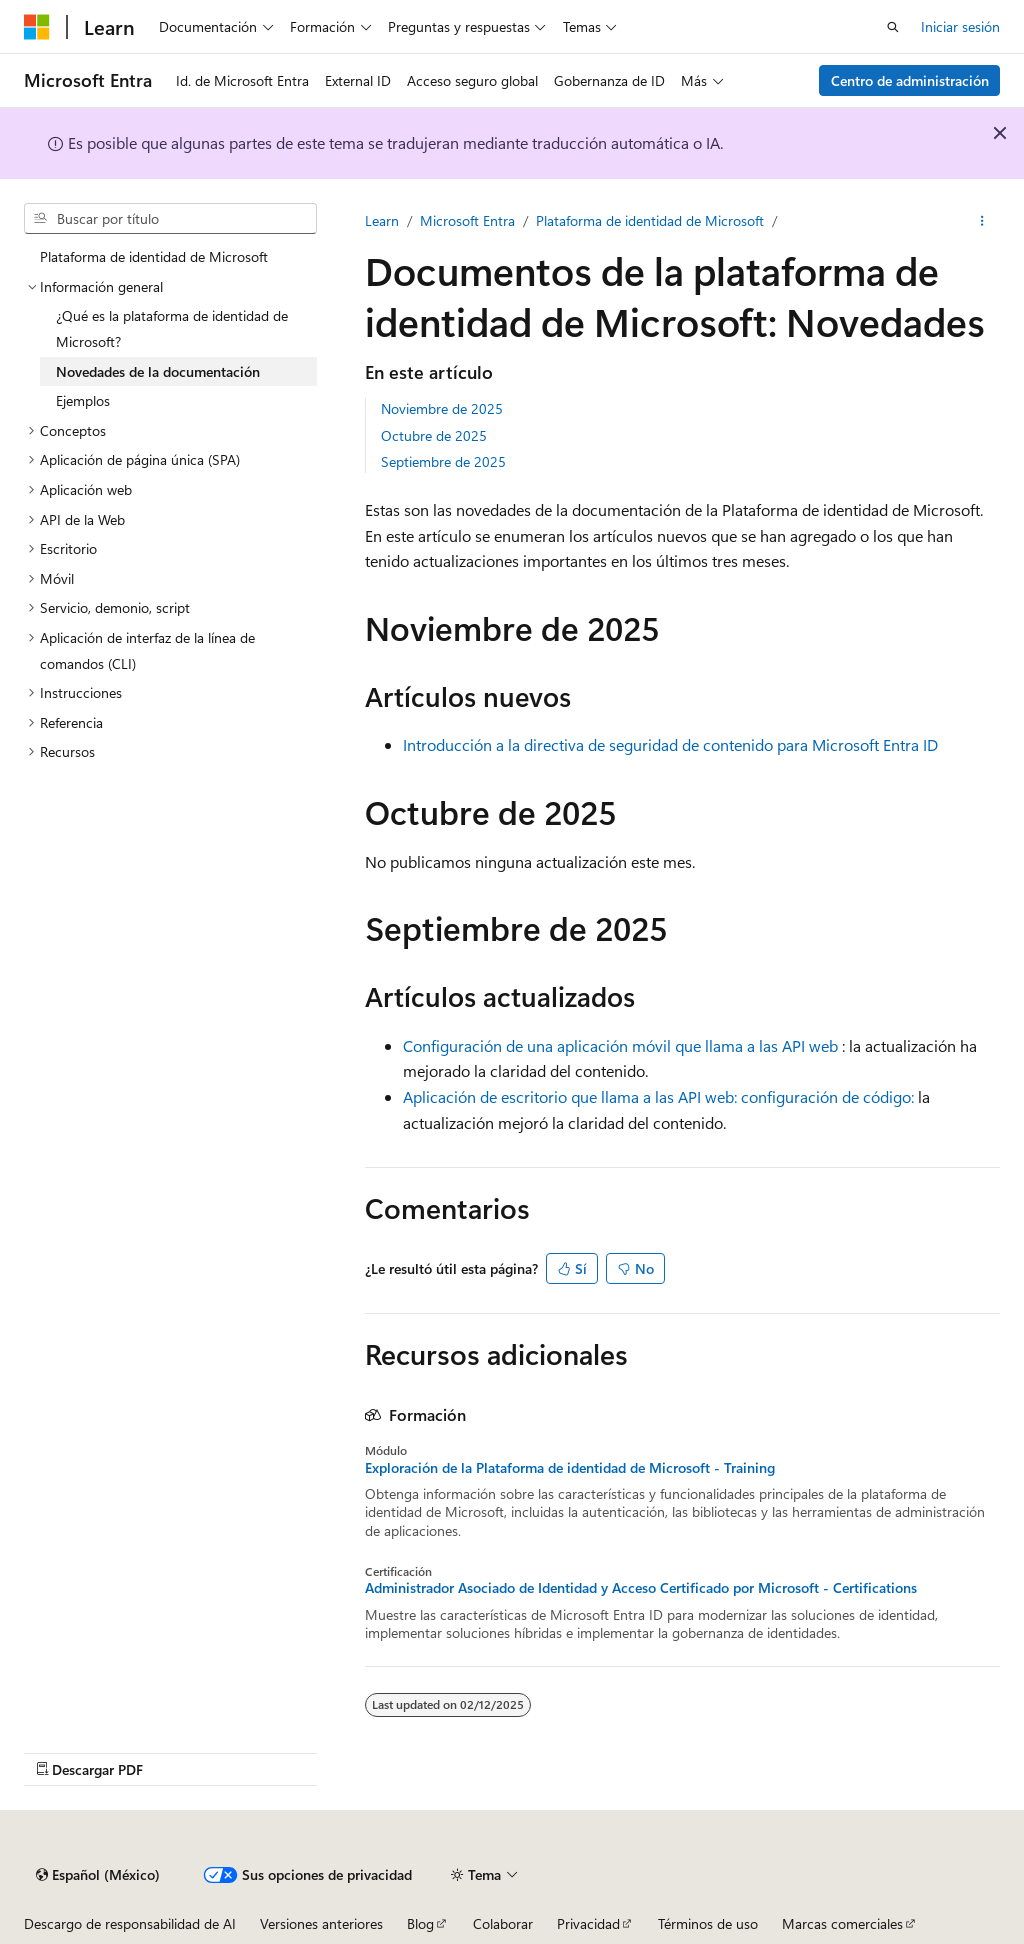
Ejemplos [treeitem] (83, 400)
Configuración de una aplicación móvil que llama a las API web (620, 1045)
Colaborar (503, 1923)
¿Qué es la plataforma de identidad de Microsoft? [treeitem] (172, 328)
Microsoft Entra (467, 220)
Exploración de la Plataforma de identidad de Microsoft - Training (570, 1468)
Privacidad (588, 1923)
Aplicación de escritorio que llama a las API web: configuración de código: (658, 1096)
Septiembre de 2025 (443, 461)
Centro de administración (910, 80)
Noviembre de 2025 (442, 408)
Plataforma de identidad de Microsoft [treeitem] (154, 256)
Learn (382, 220)
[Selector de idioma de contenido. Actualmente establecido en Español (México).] (98, 1875)
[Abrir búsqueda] (893, 27)
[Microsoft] (37, 27)
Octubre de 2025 (434, 435)
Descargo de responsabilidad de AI (130, 1923)
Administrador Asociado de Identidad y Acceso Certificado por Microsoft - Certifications (641, 1588)
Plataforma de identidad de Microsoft (650, 220)
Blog (420, 1923)
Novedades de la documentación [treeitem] (158, 371)
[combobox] (170, 219)
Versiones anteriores (321, 1923)
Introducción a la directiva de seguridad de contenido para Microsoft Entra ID (670, 744)
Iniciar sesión (960, 26)
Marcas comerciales (842, 1923)
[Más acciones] (982, 221)
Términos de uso (708, 1923)
